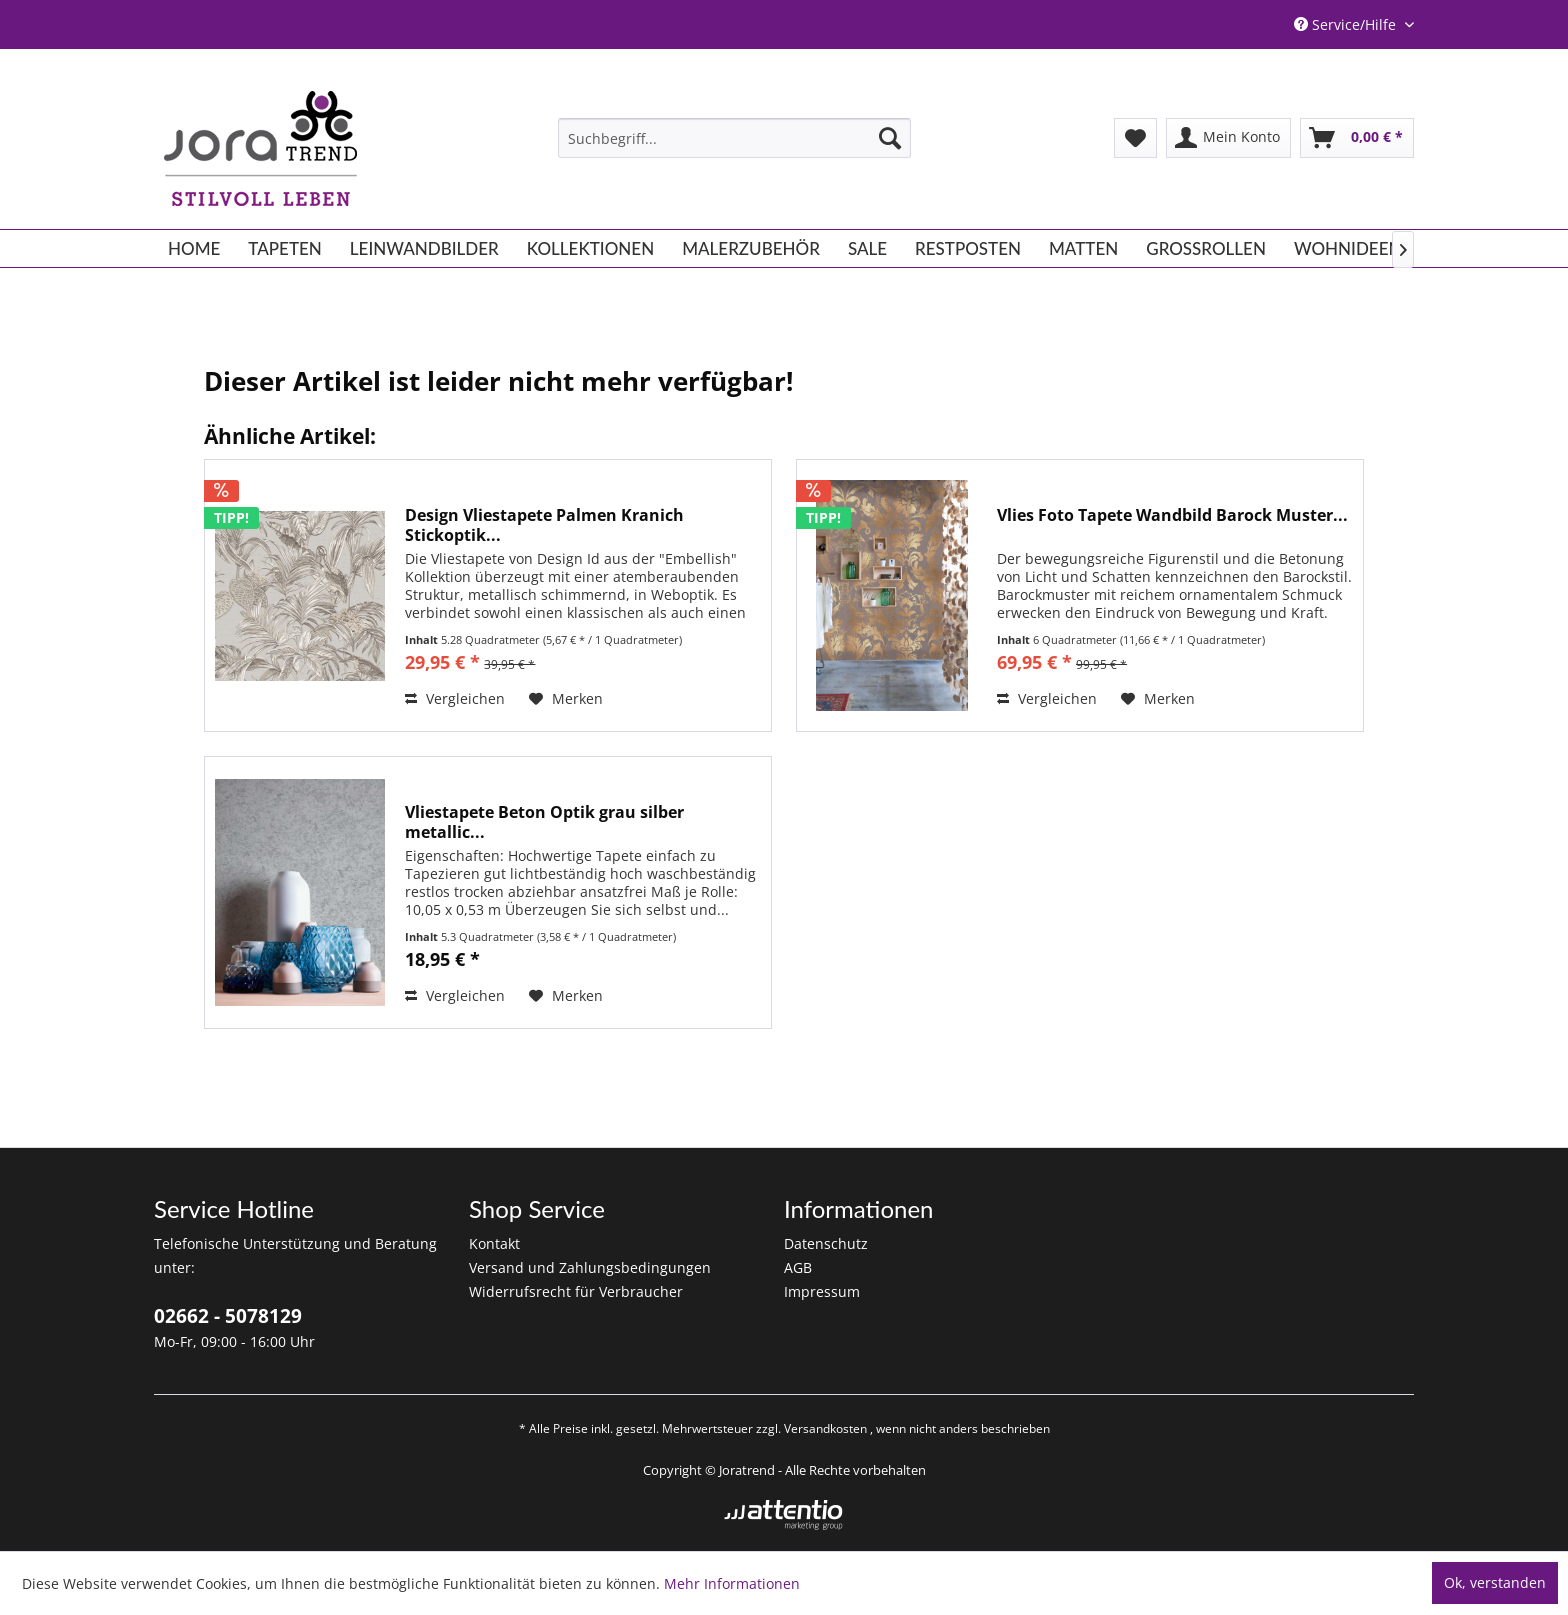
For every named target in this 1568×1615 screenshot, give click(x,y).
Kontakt (494, 1243)
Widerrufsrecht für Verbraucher (576, 1291)
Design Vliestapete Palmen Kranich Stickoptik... (544, 525)
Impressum (822, 1291)
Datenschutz (826, 1243)
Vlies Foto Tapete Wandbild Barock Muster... (1172, 515)
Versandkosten (825, 1428)
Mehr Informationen (732, 1583)
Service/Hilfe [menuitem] (1347, 24)
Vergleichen (455, 698)
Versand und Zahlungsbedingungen (590, 1267)
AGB (798, 1267)
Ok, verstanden (1495, 1582)
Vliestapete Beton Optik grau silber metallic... (544, 822)
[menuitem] (734, 138)
